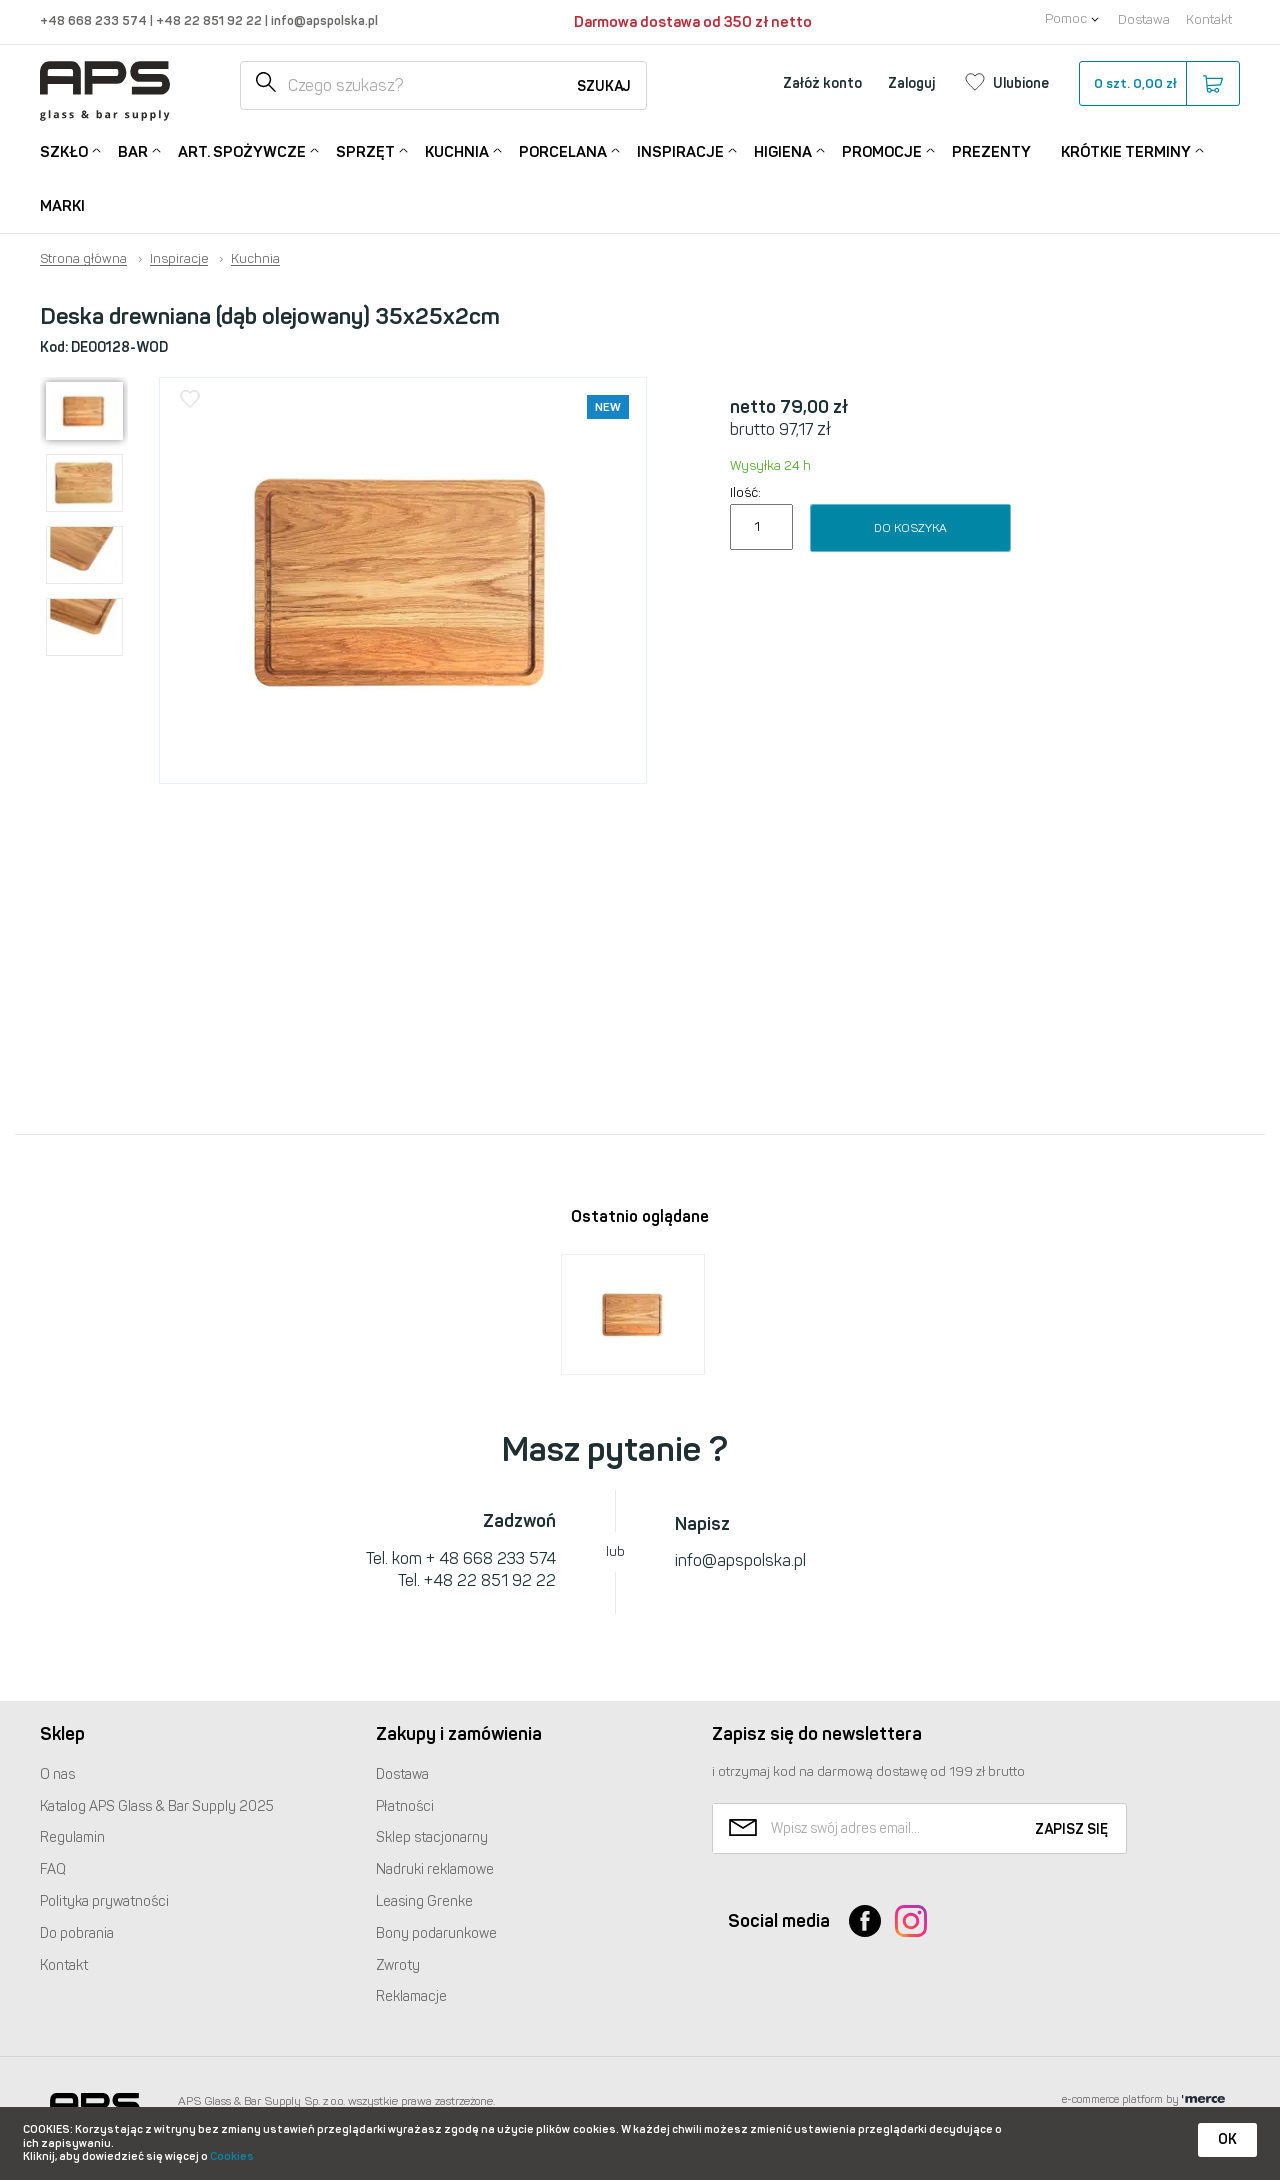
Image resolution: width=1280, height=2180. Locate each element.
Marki (62, 206)
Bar (133, 150)
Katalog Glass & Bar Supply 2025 (157, 1806)
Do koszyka (910, 528)
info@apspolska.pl (323, 20)
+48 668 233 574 (95, 20)
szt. (1158, 84)
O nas (57, 1774)
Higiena (783, 150)
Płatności (405, 1806)
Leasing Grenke (424, 1901)
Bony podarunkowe (436, 1933)
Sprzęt (365, 150)
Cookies (232, 2156)
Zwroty (398, 1965)
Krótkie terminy (1126, 150)
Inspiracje (680, 150)
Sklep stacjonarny (432, 1837)
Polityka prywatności (104, 1901)
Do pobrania (77, 1933)
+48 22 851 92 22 (210, 20)
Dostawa (1144, 19)
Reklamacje (411, 1996)
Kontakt (1209, 19)
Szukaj (604, 86)
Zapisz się (1071, 1829)
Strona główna (83, 259)
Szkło (64, 150)
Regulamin (72, 1837)
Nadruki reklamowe (435, 1869)
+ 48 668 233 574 (491, 1558)
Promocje (882, 150)
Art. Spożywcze (242, 150)
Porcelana (563, 150)
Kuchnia (457, 150)
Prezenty (991, 152)
